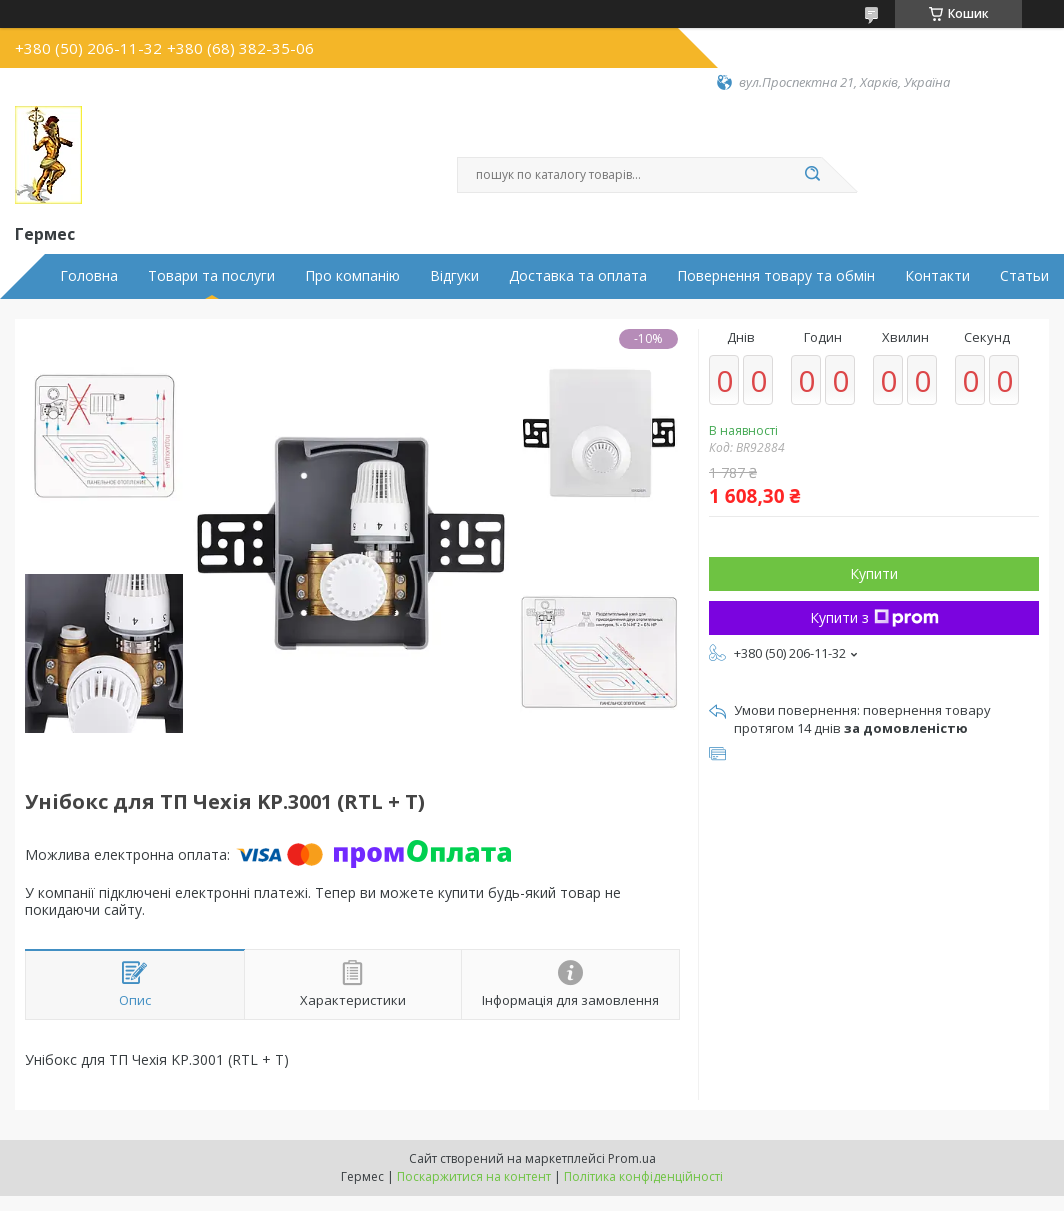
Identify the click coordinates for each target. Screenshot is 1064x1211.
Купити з (874, 617)
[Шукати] (812, 175)
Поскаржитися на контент (474, 1176)
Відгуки (454, 276)
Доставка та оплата (578, 276)
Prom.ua (632, 1158)
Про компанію (352, 276)
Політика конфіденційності (643, 1176)
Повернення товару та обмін (776, 276)
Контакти (937, 276)
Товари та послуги (211, 276)
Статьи (1024, 276)
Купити (874, 573)
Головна (89, 276)
